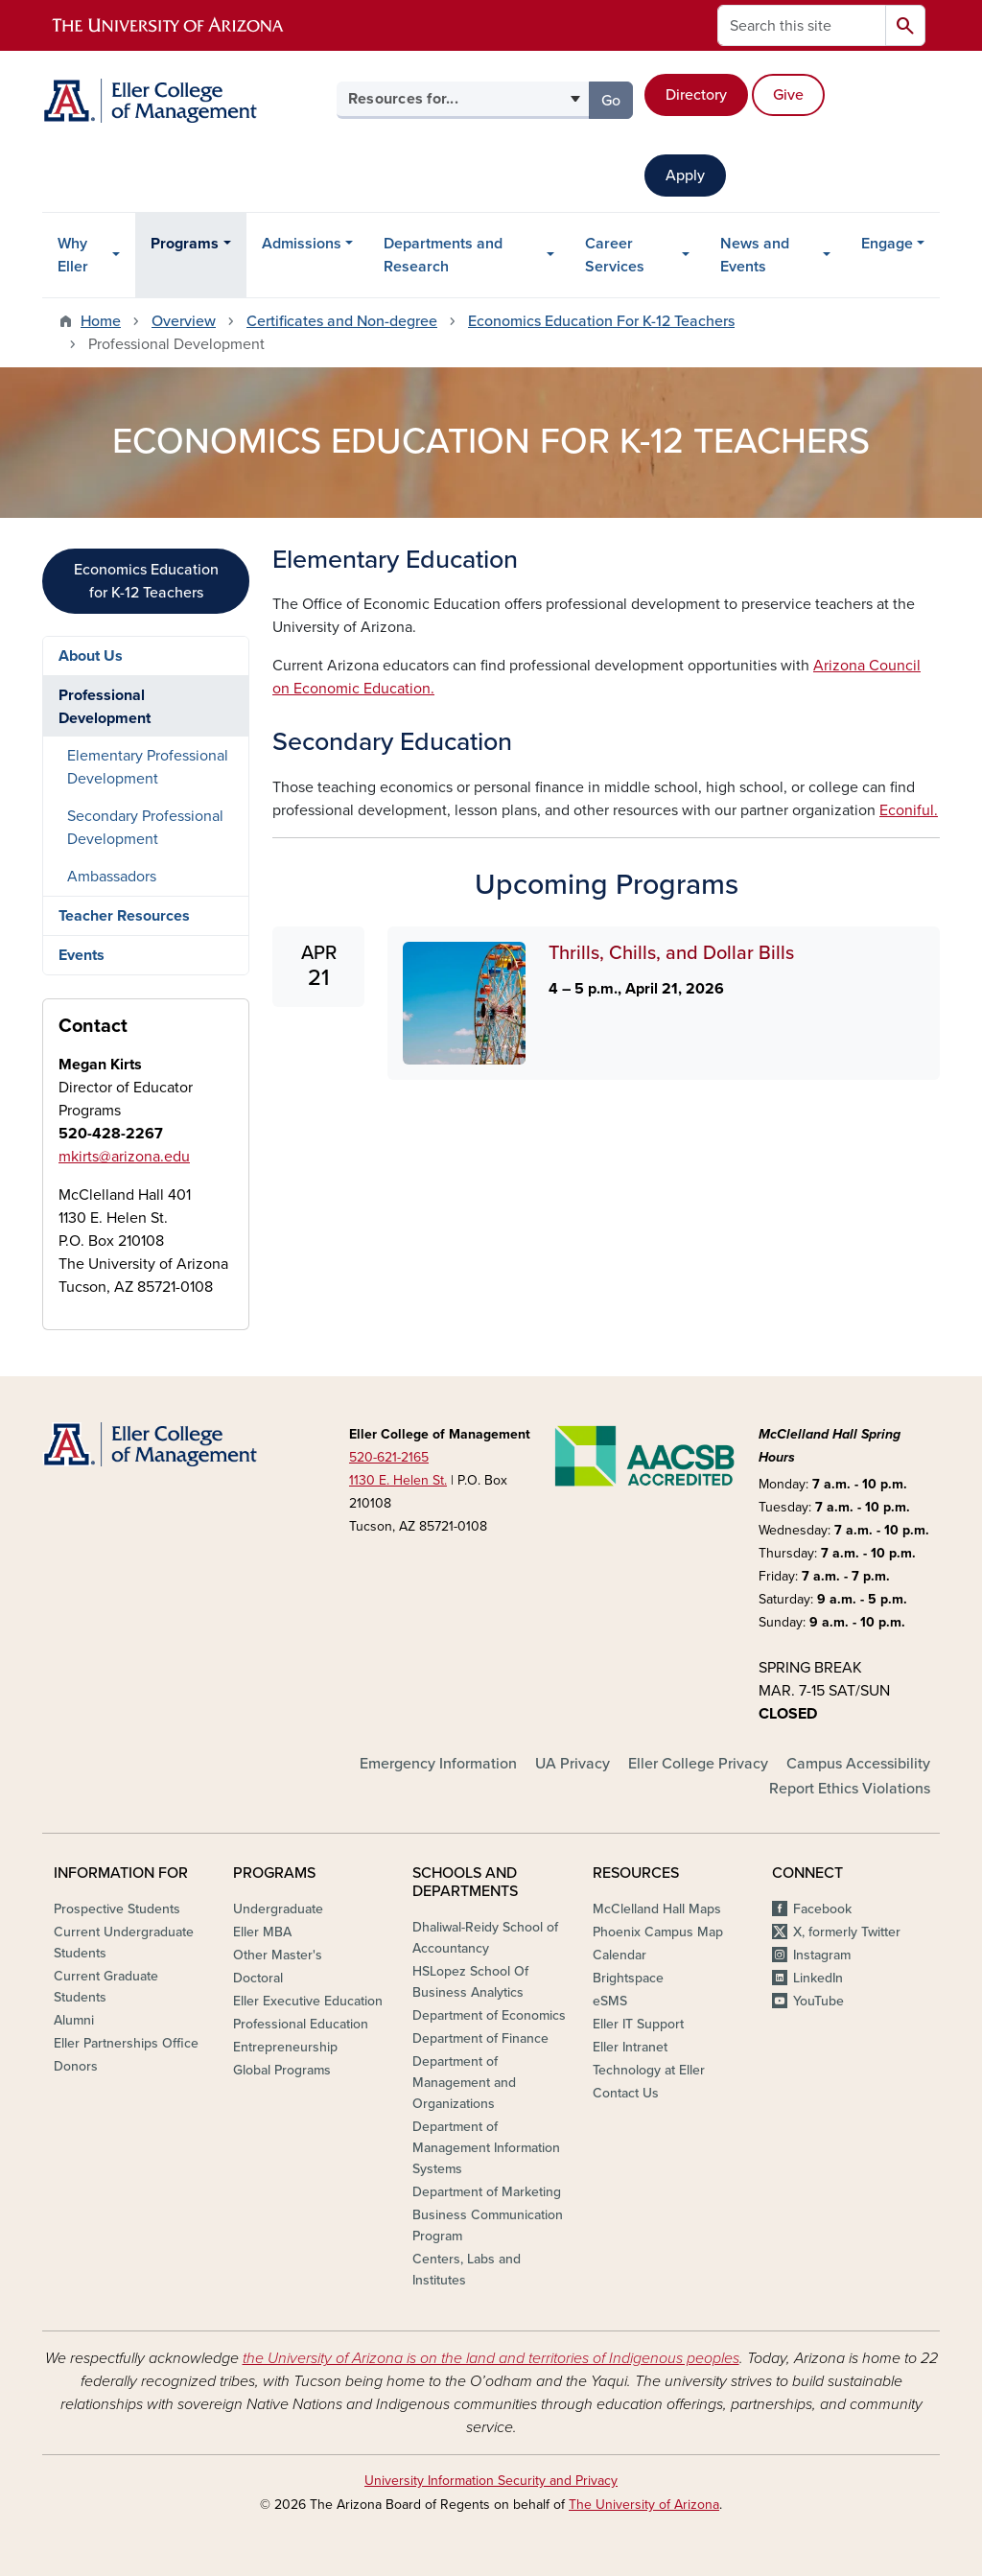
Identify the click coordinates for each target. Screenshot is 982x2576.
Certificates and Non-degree (341, 321)
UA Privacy (572, 1763)
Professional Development (104, 707)
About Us (90, 656)
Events (81, 955)
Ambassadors (111, 876)
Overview (184, 321)
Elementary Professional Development (147, 767)
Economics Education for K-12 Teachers (146, 581)
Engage (887, 243)
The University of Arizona (644, 2504)
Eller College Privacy (698, 1763)
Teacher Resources (124, 915)
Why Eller (73, 255)
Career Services (614, 255)
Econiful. (908, 810)
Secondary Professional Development (145, 828)
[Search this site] (801, 25)
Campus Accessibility (858, 1763)
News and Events (754, 255)
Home (101, 321)
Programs (185, 243)
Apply (685, 175)
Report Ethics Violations (849, 1788)
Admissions (301, 243)
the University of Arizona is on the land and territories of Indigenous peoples (491, 2358)
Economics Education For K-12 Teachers (601, 321)
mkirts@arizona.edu (124, 1156)
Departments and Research (443, 255)
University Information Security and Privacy (491, 2480)
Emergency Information (438, 1763)
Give (788, 95)
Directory (696, 95)
